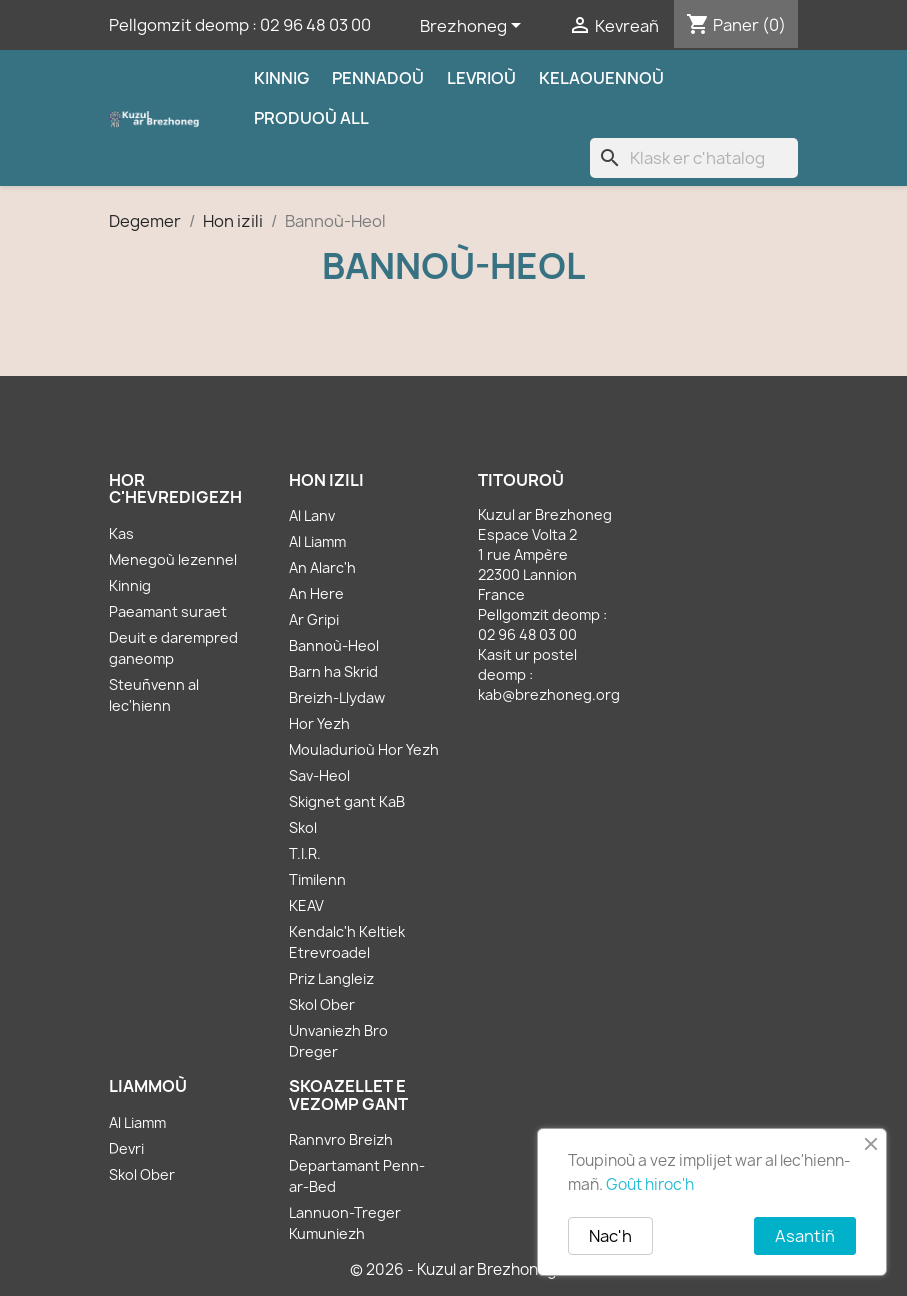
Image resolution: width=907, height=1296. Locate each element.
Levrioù (481, 78)
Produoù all (311, 118)
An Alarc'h (322, 567)
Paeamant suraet (168, 611)
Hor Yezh (319, 723)
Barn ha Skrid (333, 671)
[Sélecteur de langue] (474, 27)
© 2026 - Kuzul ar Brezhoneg (453, 1269)
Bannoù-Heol (334, 645)
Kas (121, 533)
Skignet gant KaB (347, 801)
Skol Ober (322, 1004)
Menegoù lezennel (173, 559)
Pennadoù (378, 78)
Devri (126, 1148)
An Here (316, 593)
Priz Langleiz (331, 978)
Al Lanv (312, 515)
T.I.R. (305, 853)
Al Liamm (317, 541)
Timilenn (317, 879)
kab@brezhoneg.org (549, 694)
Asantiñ (805, 1236)
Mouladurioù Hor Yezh (364, 749)
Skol (303, 827)
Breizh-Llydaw (337, 697)
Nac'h (610, 1236)
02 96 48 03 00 (315, 25)
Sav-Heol (319, 775)
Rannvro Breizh (341, 1139)
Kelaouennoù (601, 78)
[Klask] (694, 158)
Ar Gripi (314, 619)
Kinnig (281, 78)
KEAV (306, 905)
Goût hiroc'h (650, 1184)
